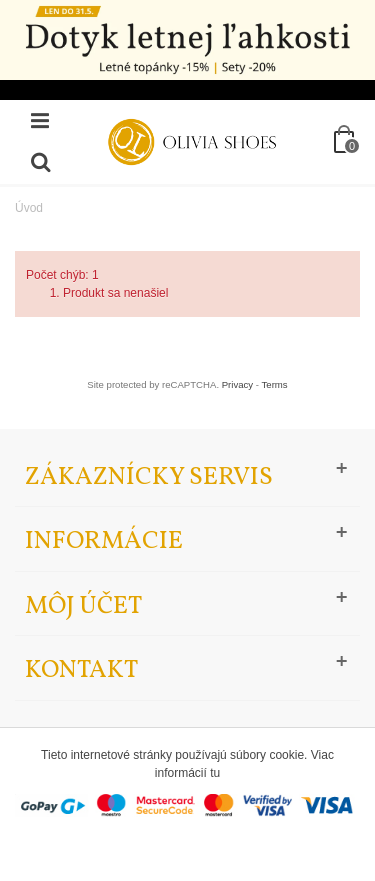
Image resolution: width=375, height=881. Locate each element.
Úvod (29, 208)
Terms (275, 384)
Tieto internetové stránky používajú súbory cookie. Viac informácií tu (187, 764)
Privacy (237, 384)
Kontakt (81, 670)
